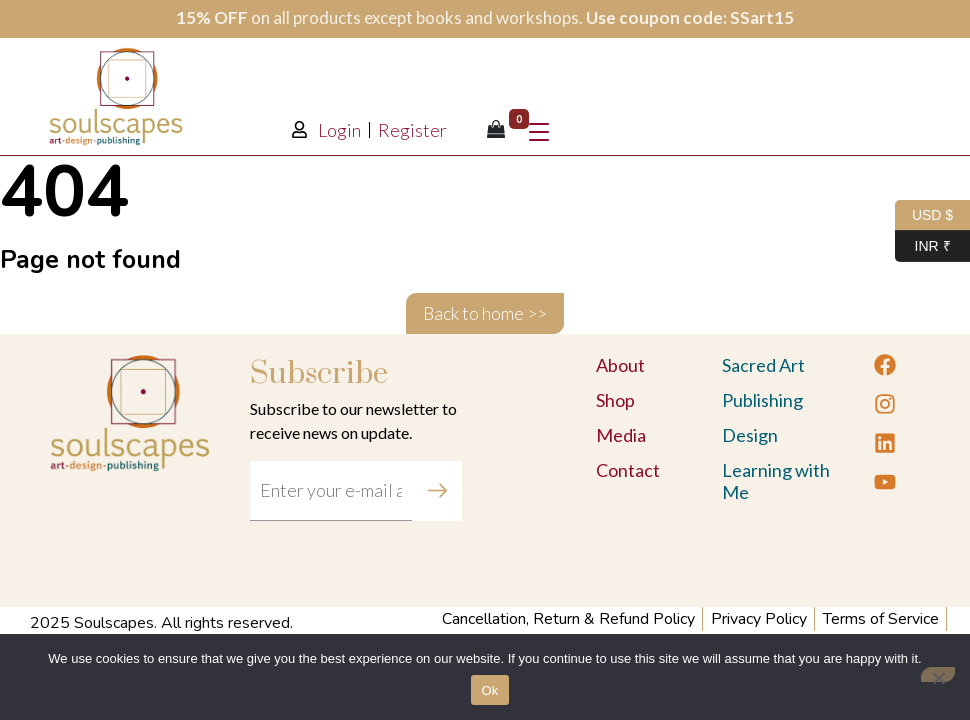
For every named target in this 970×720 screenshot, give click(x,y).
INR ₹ (923, 246)
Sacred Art (763, 365)
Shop (615, 400)
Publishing (762, 400)
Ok (489, 690)
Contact (628, 470)
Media (621, 435)
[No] (938, 674)
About (620, 365)
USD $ (924, 215)
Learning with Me (776, 481)
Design (750, 435)
